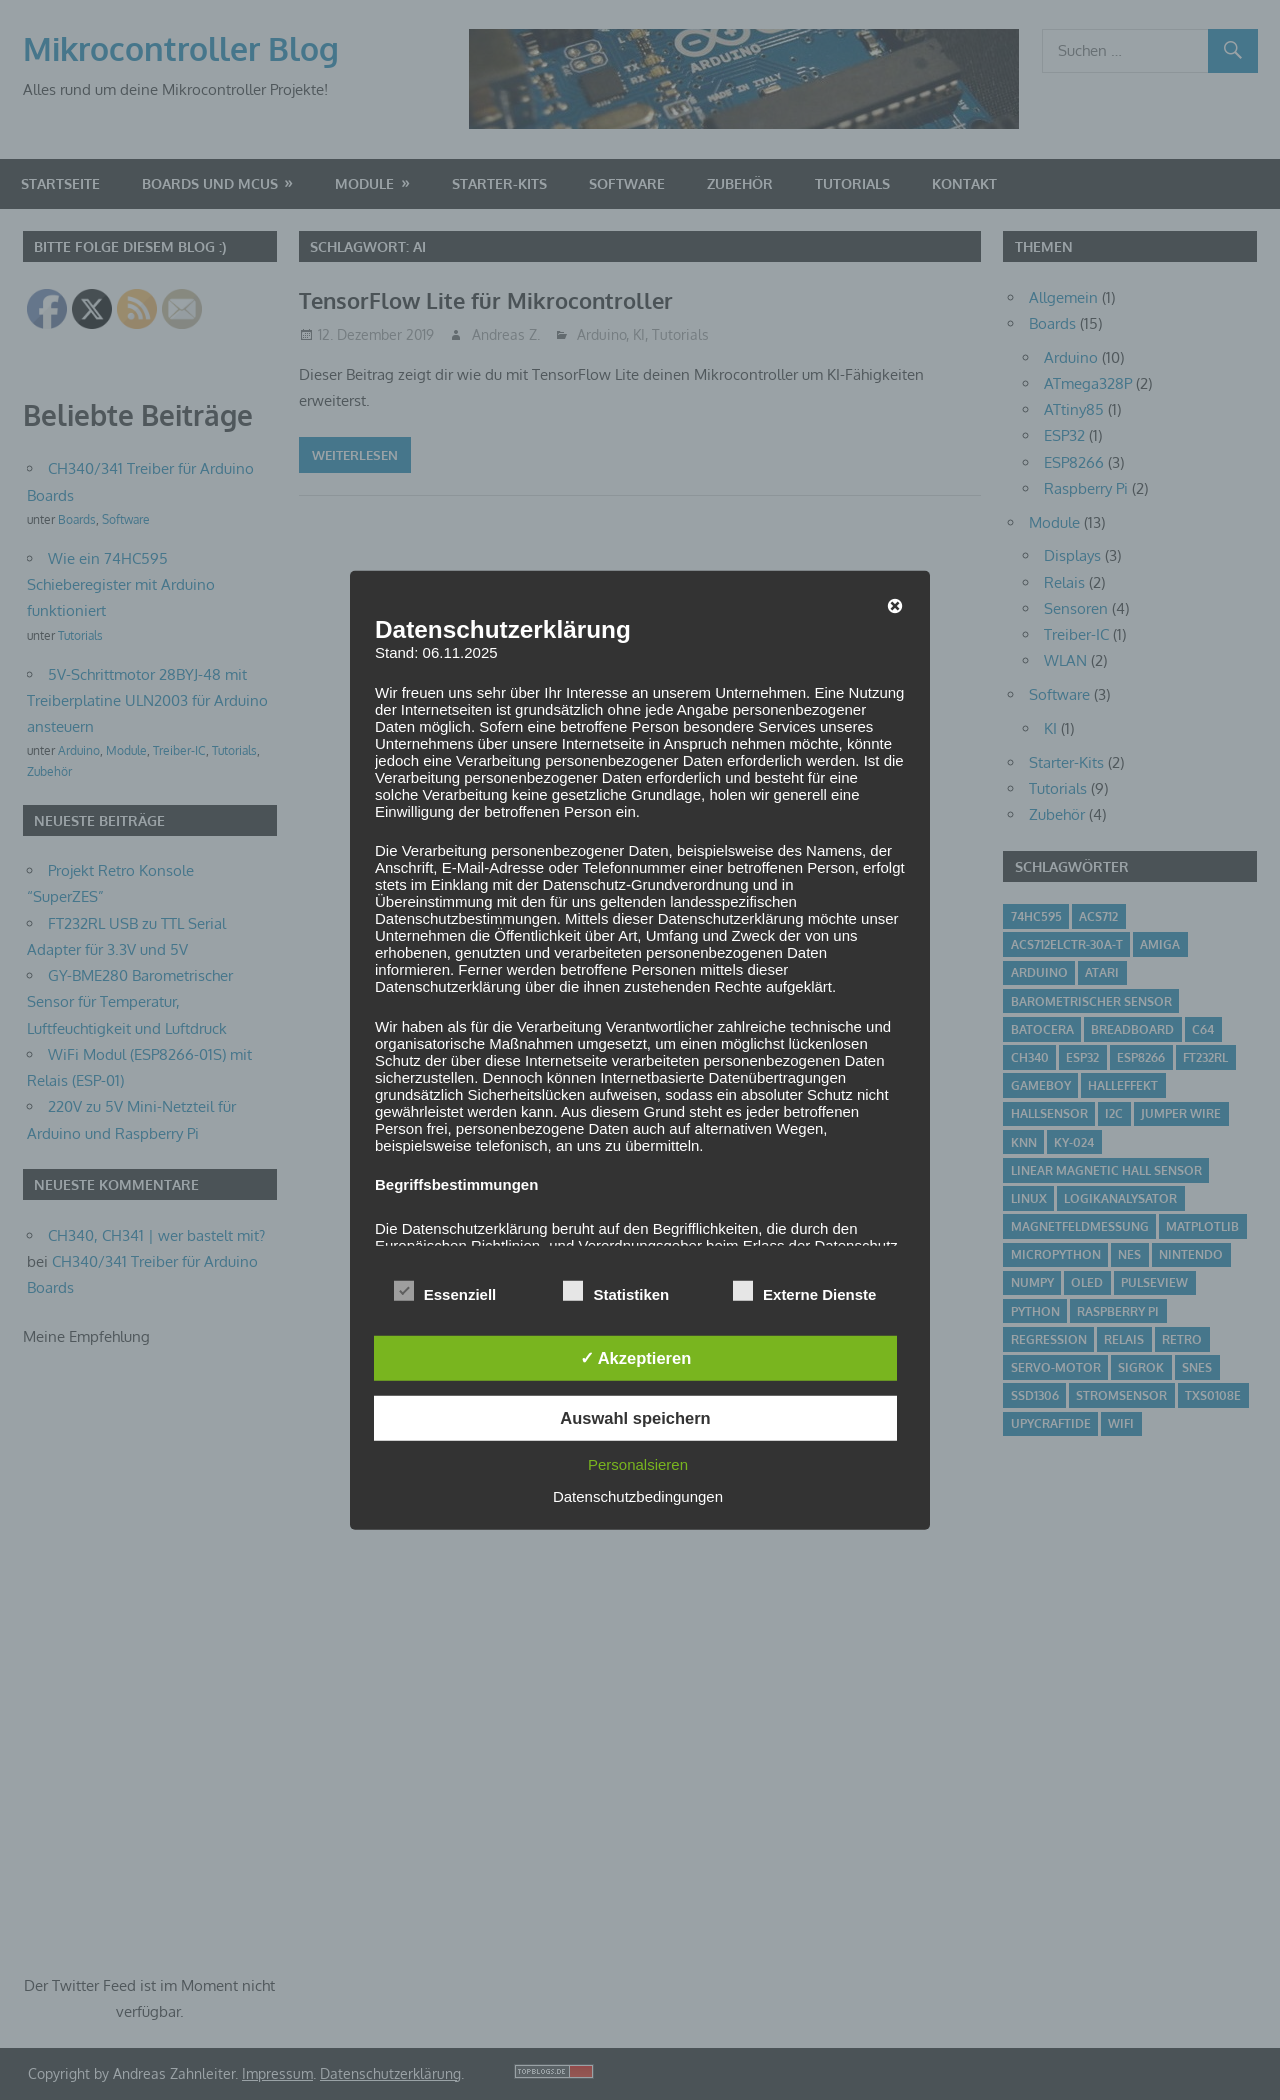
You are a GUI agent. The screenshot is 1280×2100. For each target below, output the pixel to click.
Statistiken (616, 1291)
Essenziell (445, 1291)
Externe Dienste (804, 1291)
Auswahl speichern (635, 1418)
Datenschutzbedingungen (638, 1495)
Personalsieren (638, 1463)
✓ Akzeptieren (636, 1358)
